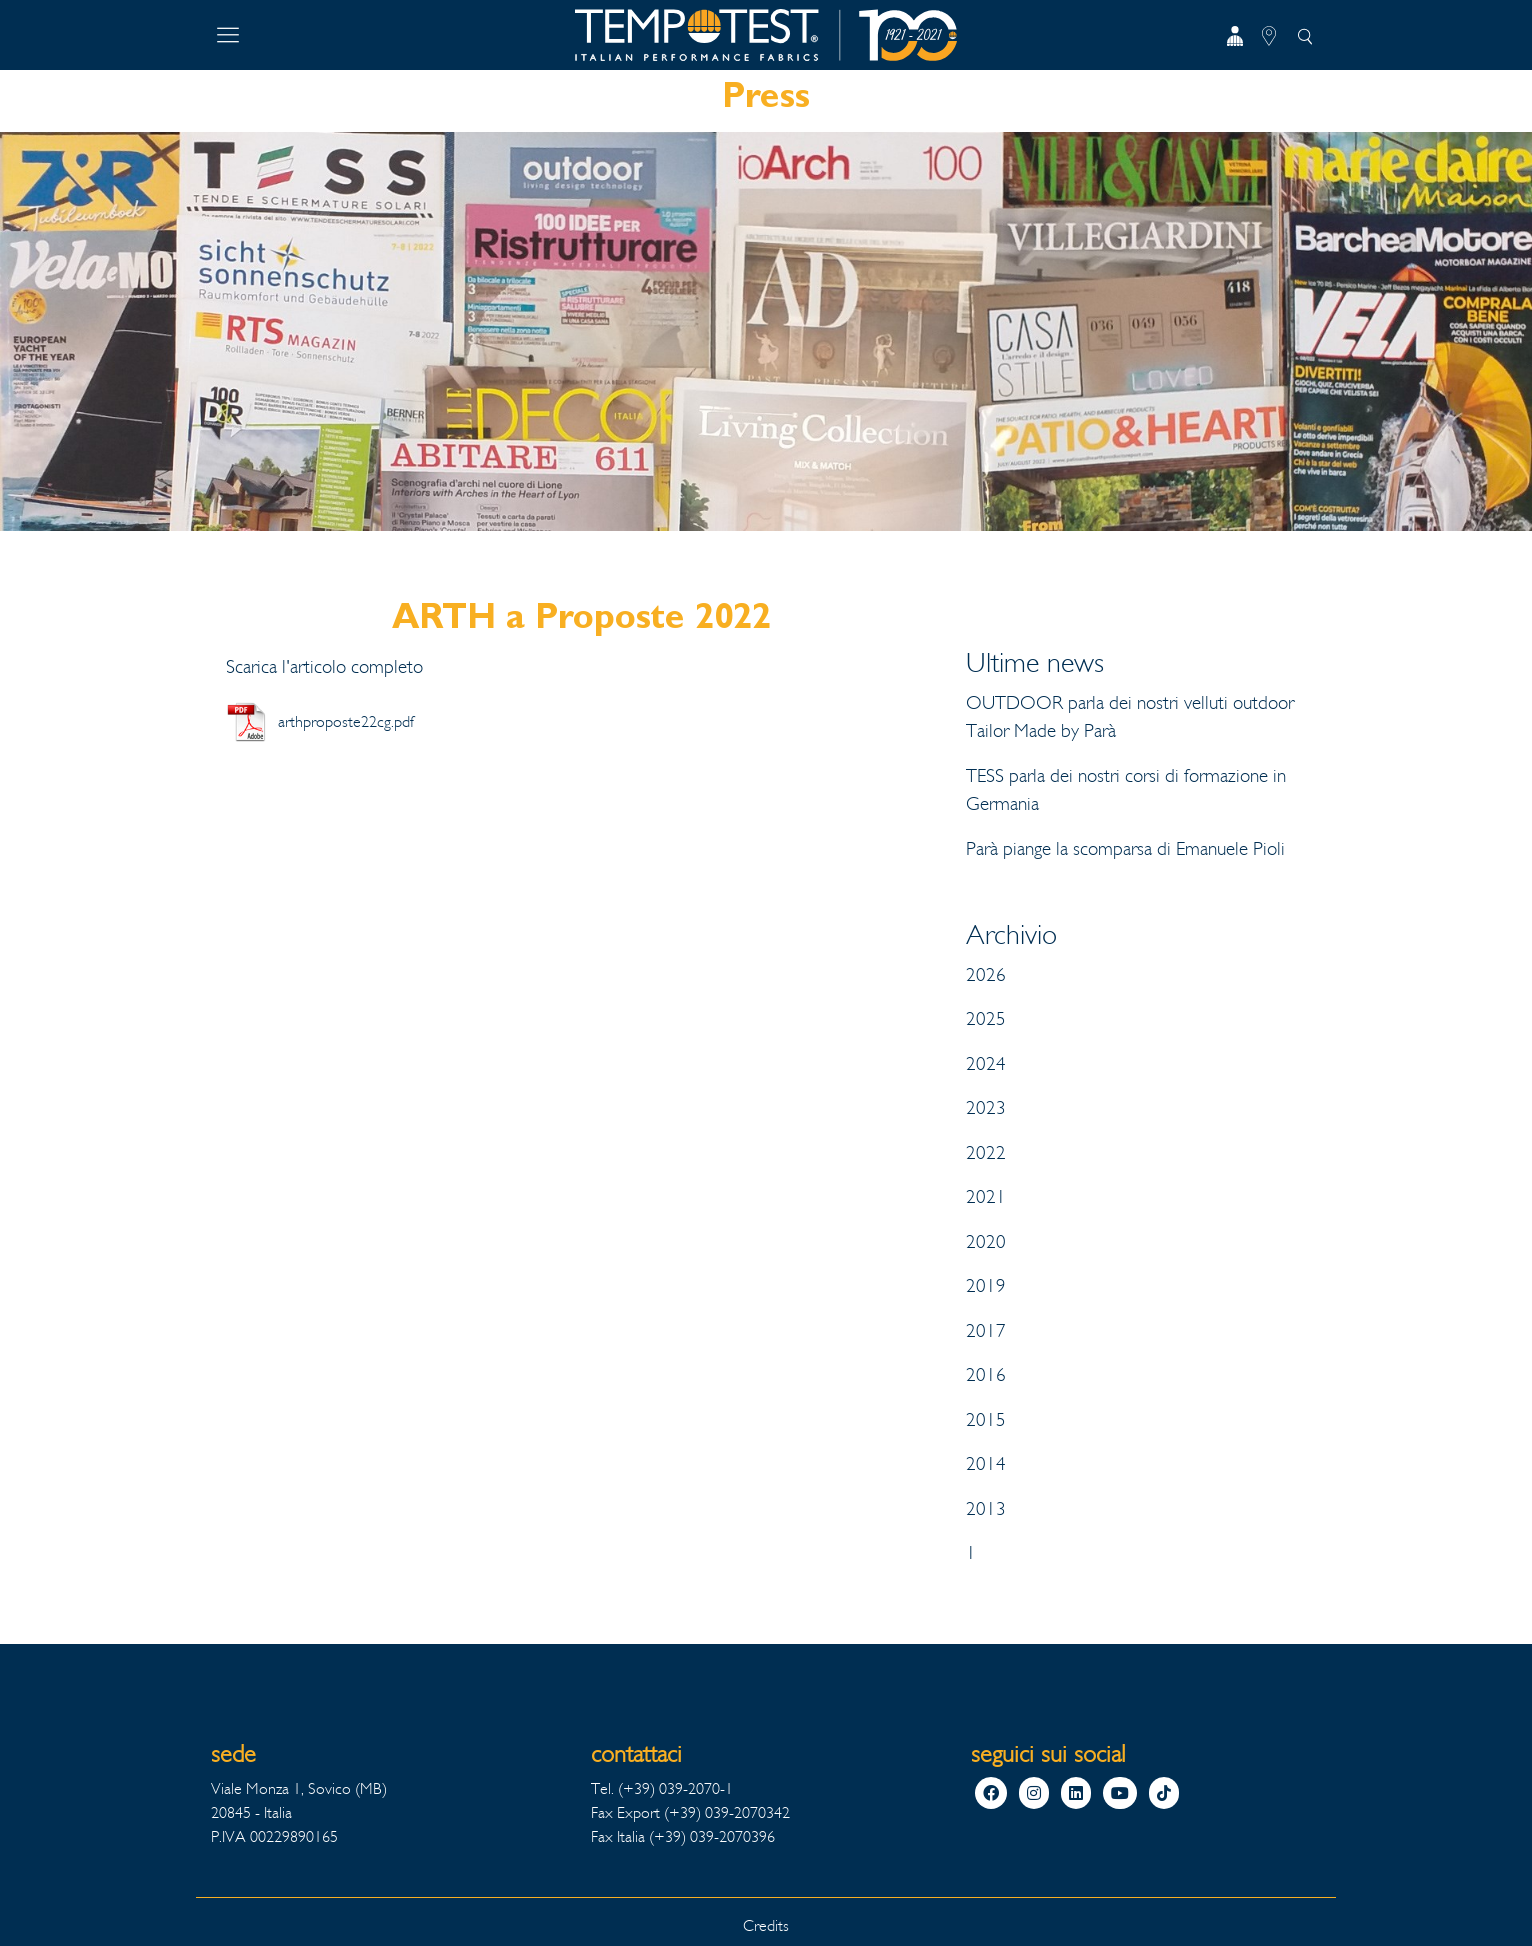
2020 (986, 1242)
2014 (986, 1464)
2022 (986, 1153)
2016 (986, 1375)
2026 (986, 975)
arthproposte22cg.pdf (346, 721)
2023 (986, 1108)
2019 (986, 1286)
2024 (986, 1064)
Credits (766, 1925)
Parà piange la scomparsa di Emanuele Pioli (1125, 849)
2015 (986, 1420)
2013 (986, 1509)
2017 (986, 1331)
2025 (986, 1019)
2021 (986, 1197)
